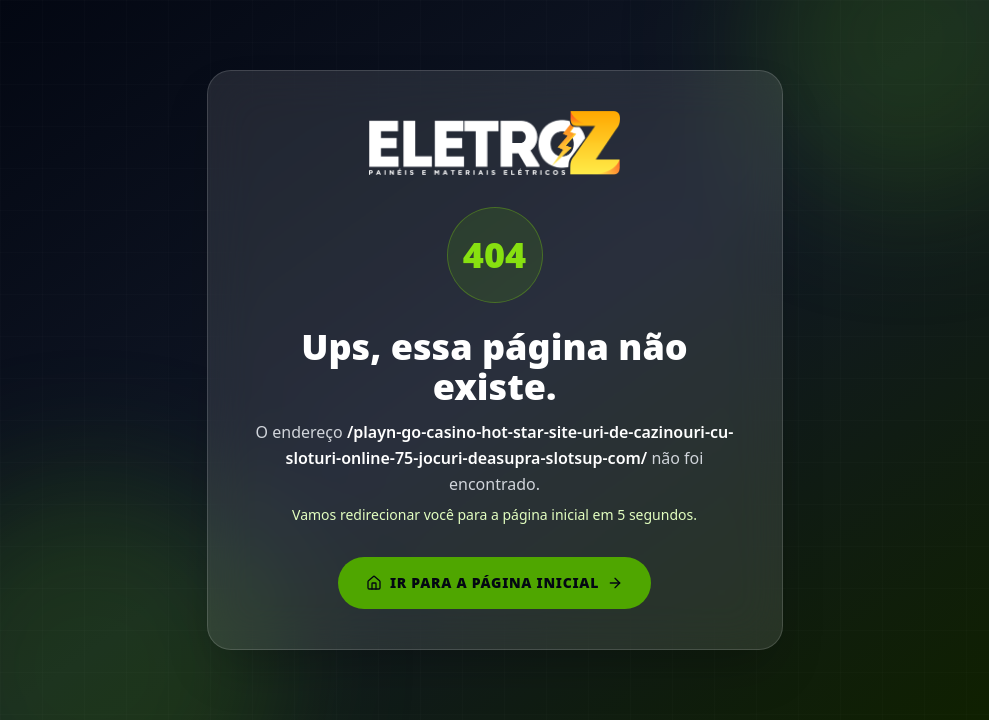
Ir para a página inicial (494, 582)
